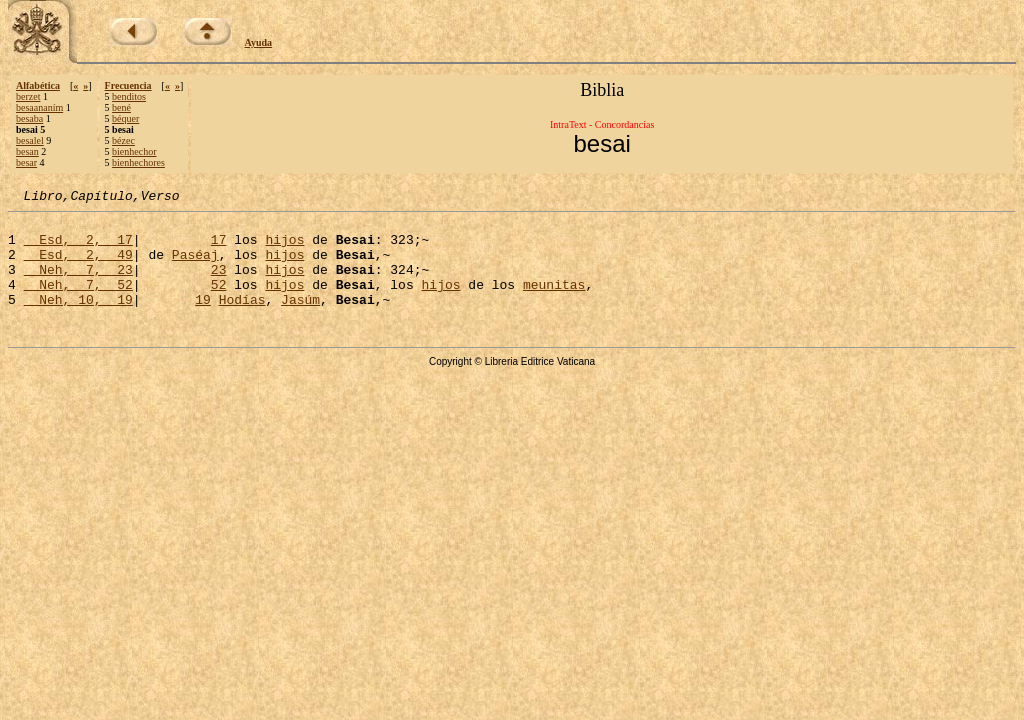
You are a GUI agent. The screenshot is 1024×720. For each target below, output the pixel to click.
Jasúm (300, 320)
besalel (30, 140)
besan (27, 151)
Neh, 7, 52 (78, 302)
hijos (284, 248)
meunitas (554, 302)
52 (219, 302)
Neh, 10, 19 (78, 320)
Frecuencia (128, 85)
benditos (129, 96)
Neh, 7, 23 (78, 284)
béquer (125, 118)
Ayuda (259, 42)
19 (203, 320)
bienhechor (134, 151)
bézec (123, 140)
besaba (29, 118)
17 (219, 248)
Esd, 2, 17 (78, 248)
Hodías (242, 320)
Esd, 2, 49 (78, 266)
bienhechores (138, 162)
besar (26, 162)
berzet (28, 96)
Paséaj (195, 266)
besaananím (39, 107)
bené (121, 107)
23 (219, 284)
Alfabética (38, 85)
